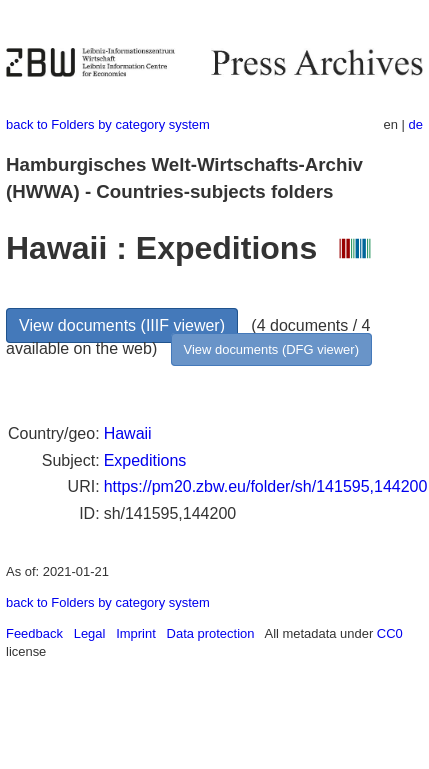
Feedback (34, 633)
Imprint (136, 633)
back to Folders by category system (108, 124)
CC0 (390, 633)
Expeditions (145, 460)
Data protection (211, 633)
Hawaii (128, 433)
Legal (90, 633)
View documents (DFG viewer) (271, 349)
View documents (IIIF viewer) (122, 325)
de (416, 124)
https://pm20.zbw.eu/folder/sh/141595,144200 (266, 486)
